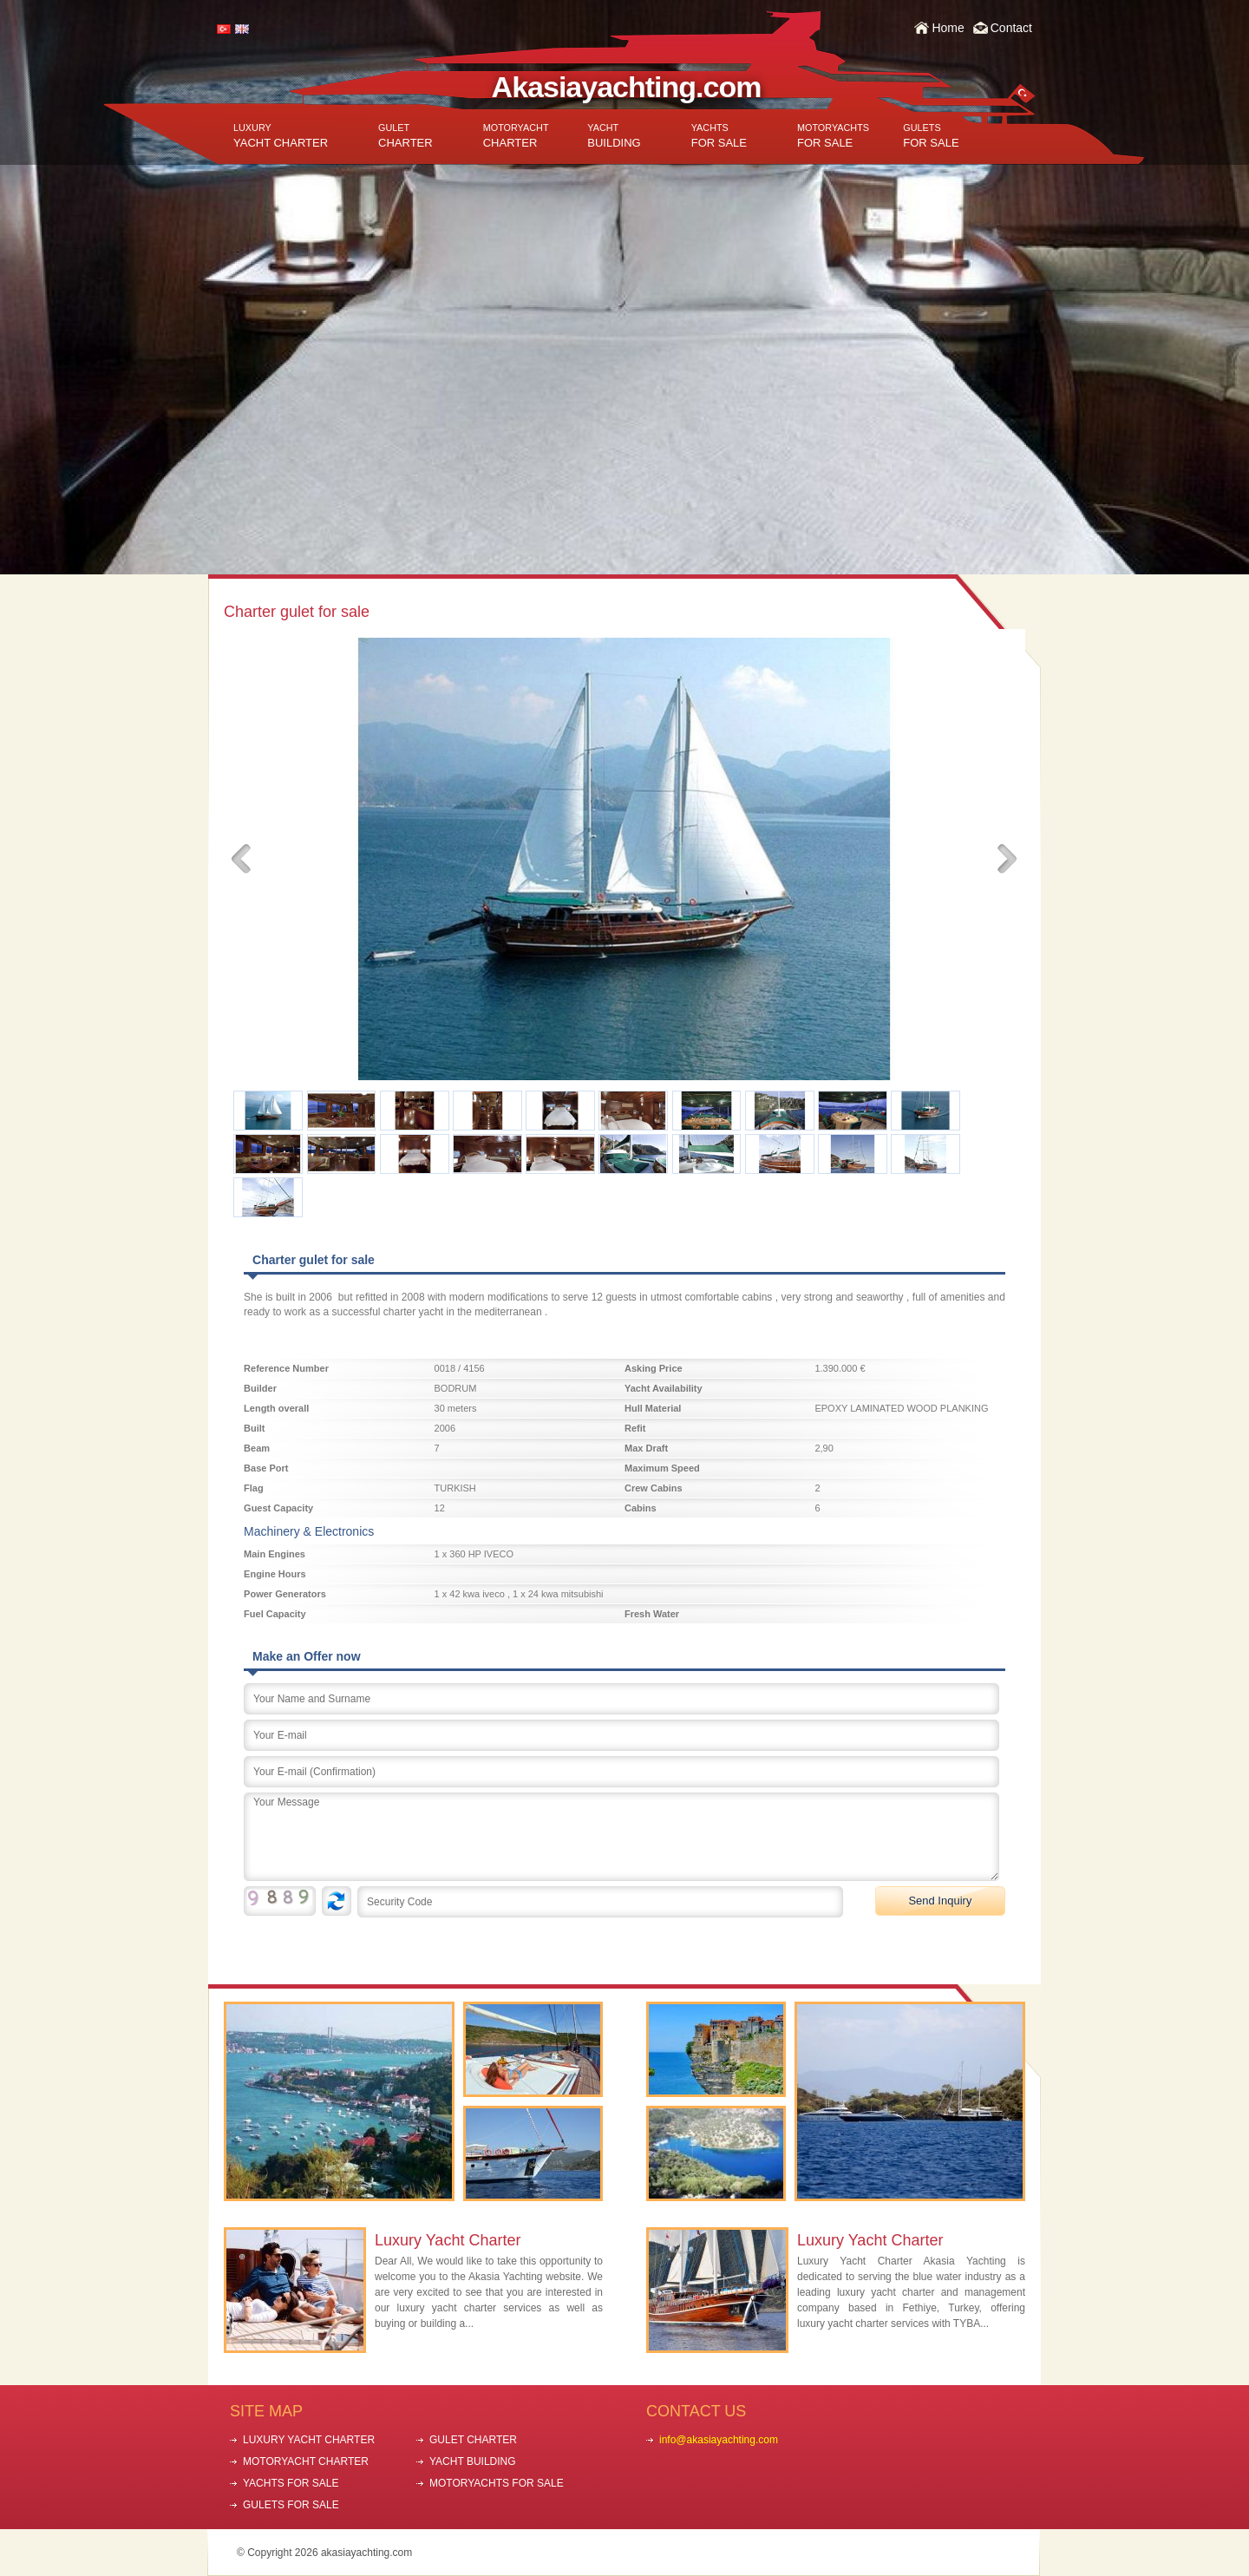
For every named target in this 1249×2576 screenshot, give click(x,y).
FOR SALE (719, 135)
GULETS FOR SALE (291, 2505)
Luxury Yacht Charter (447, 2240)
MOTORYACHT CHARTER (306, 2461)
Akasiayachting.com (627, 86)
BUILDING (613, 135)
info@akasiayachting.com (718, 2440)
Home (948, 28)
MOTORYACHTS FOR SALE (496, 2483)
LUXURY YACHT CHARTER (309, 2440)
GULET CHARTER (473, 2440)
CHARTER (405, 135)
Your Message (621, 1837)
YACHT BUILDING (472, 2461)
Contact (1011, 28)
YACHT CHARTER (280, 135)
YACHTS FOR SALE (290, 2483)
